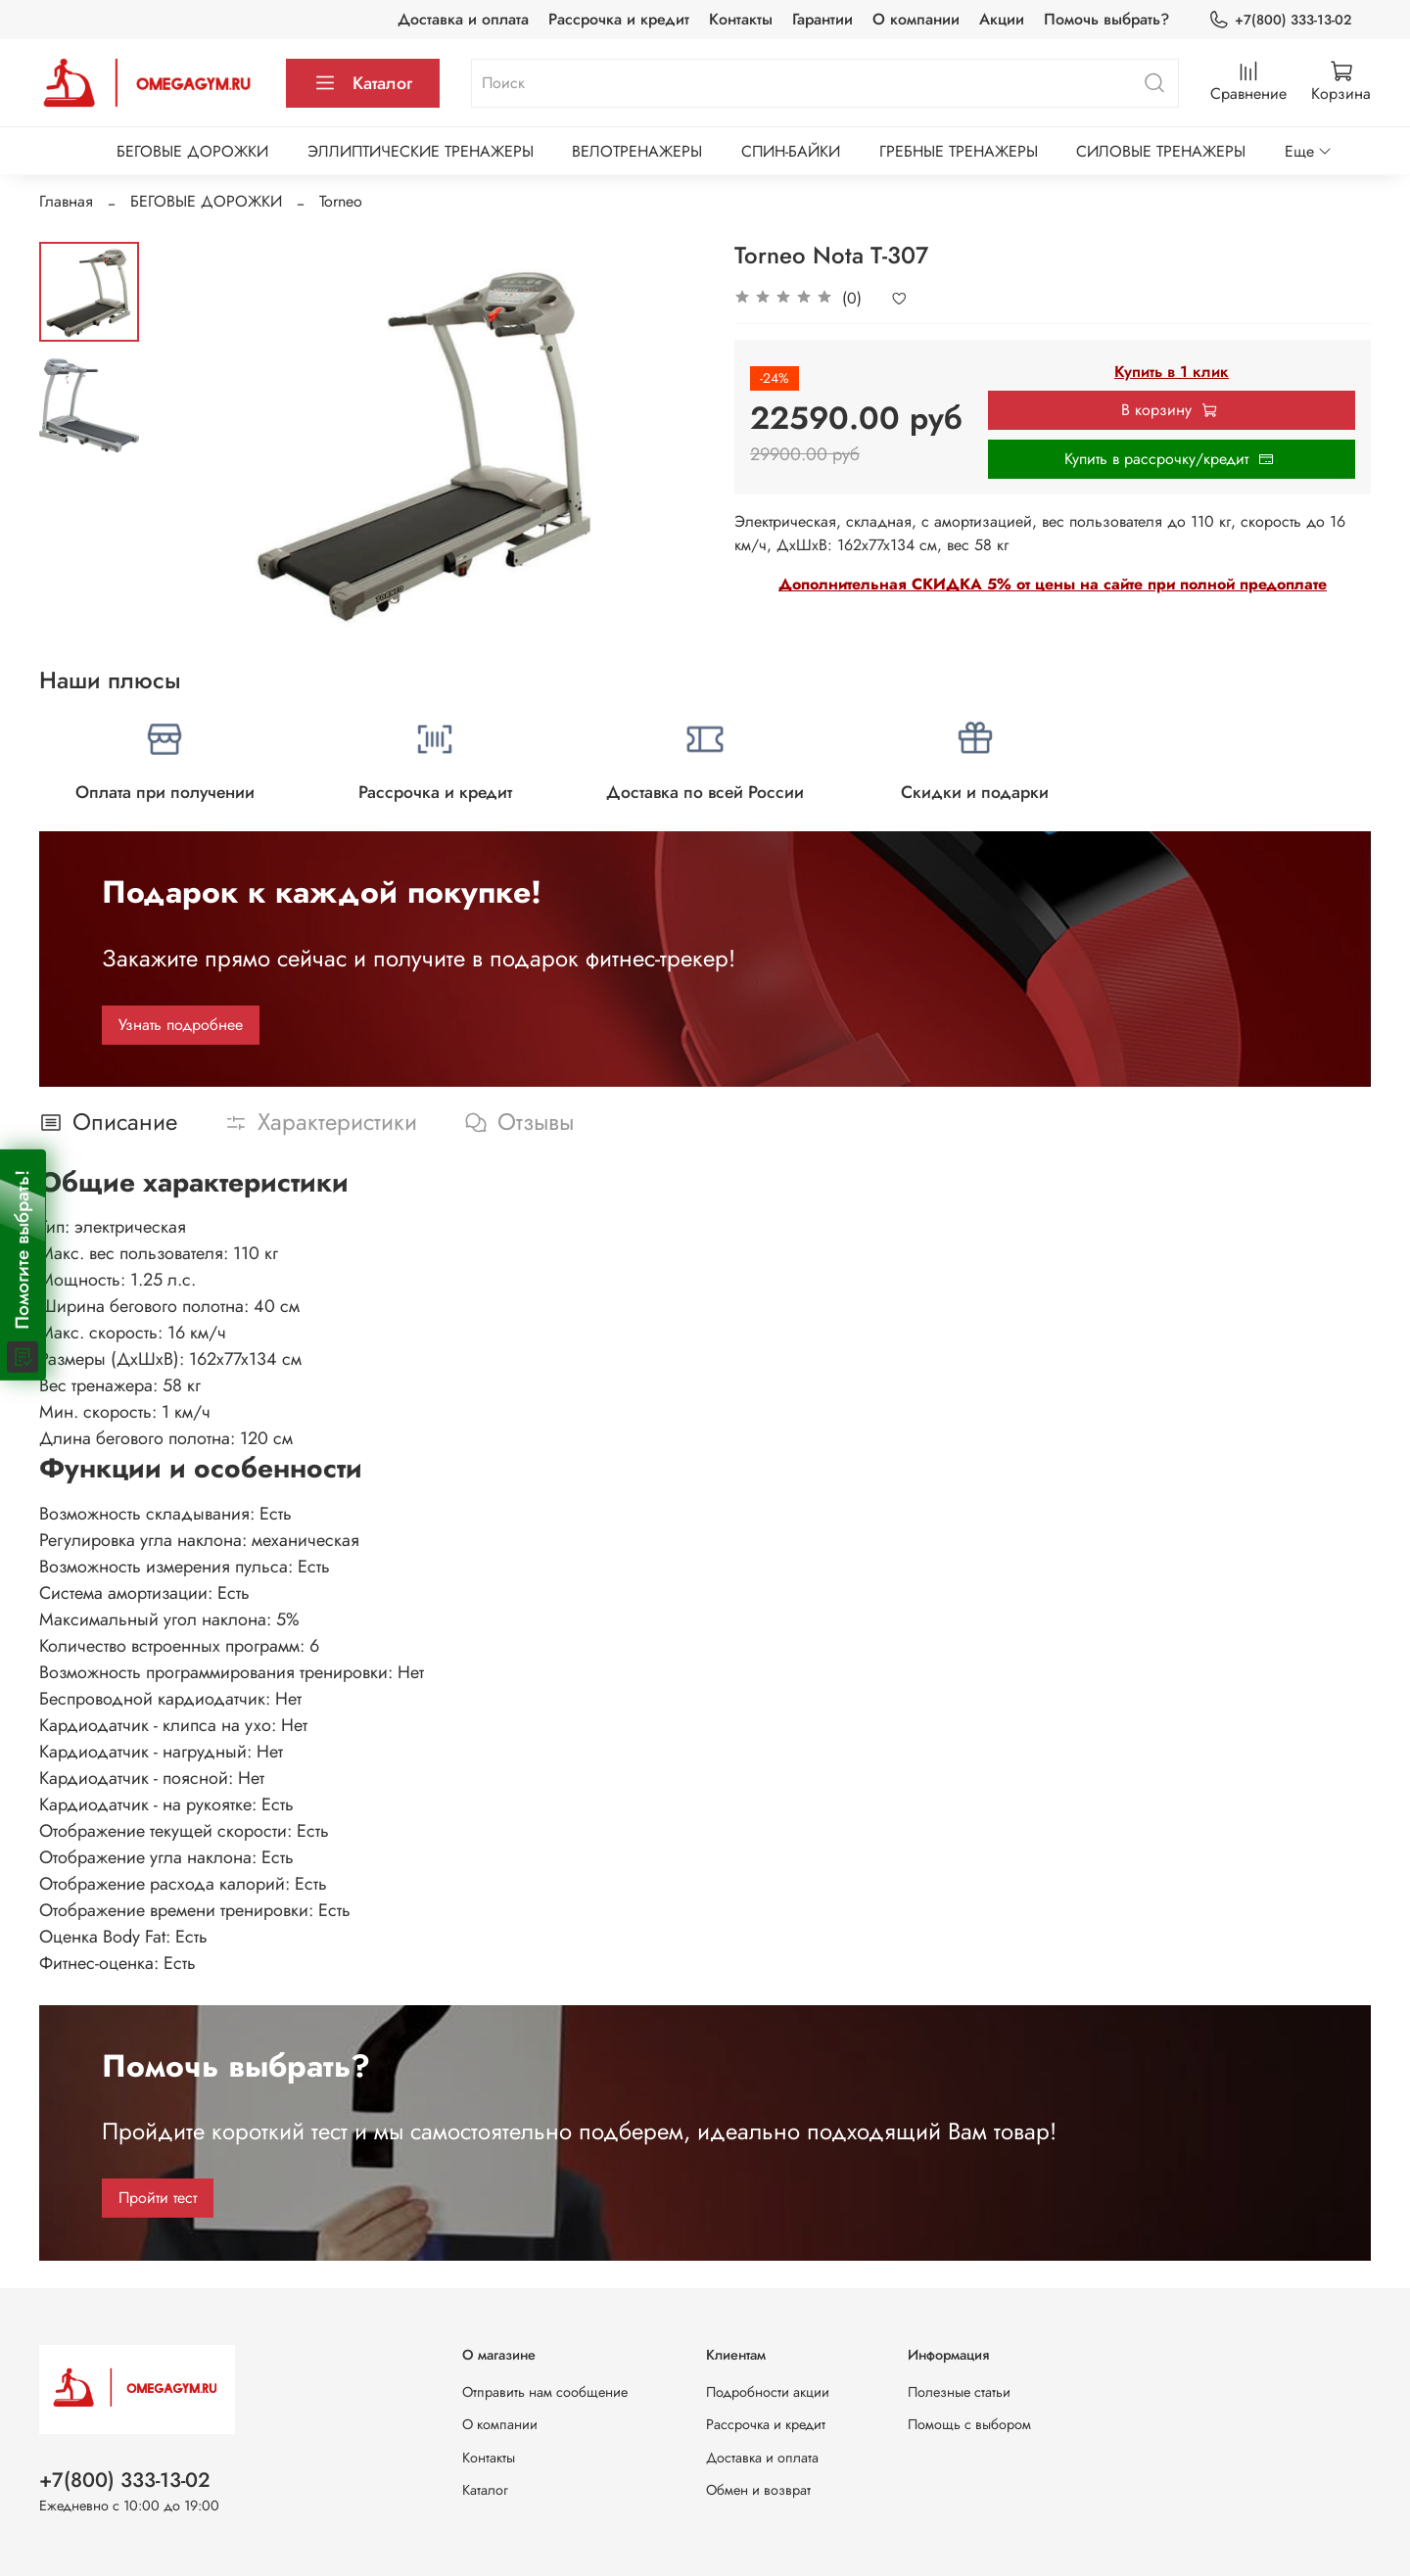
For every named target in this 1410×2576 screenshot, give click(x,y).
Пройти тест (157, 2197)
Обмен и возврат (758, 2490)
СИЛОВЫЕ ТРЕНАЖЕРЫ (1161, 151)
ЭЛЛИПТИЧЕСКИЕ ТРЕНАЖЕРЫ (420, 151)
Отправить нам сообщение (545, 2392)
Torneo (340, 201)
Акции (1001, 19)
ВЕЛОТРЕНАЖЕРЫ (637, 151)
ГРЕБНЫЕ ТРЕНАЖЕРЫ (958, 151)
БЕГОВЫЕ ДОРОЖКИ (192, 151)
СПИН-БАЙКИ (790, 151)
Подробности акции (767, 2392)
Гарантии (822, 19)
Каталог (362, 83)
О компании (916, 19)
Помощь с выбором (969, 2424)
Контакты (741, 19)
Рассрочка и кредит (618, 19)
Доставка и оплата (463, 19)
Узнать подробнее (180, 1024)
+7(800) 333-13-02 (1279, 20)
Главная (66, 201)
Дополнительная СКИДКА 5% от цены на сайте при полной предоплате (1052, 584)
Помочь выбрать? (1106, 19)
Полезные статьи (959, 2392)
